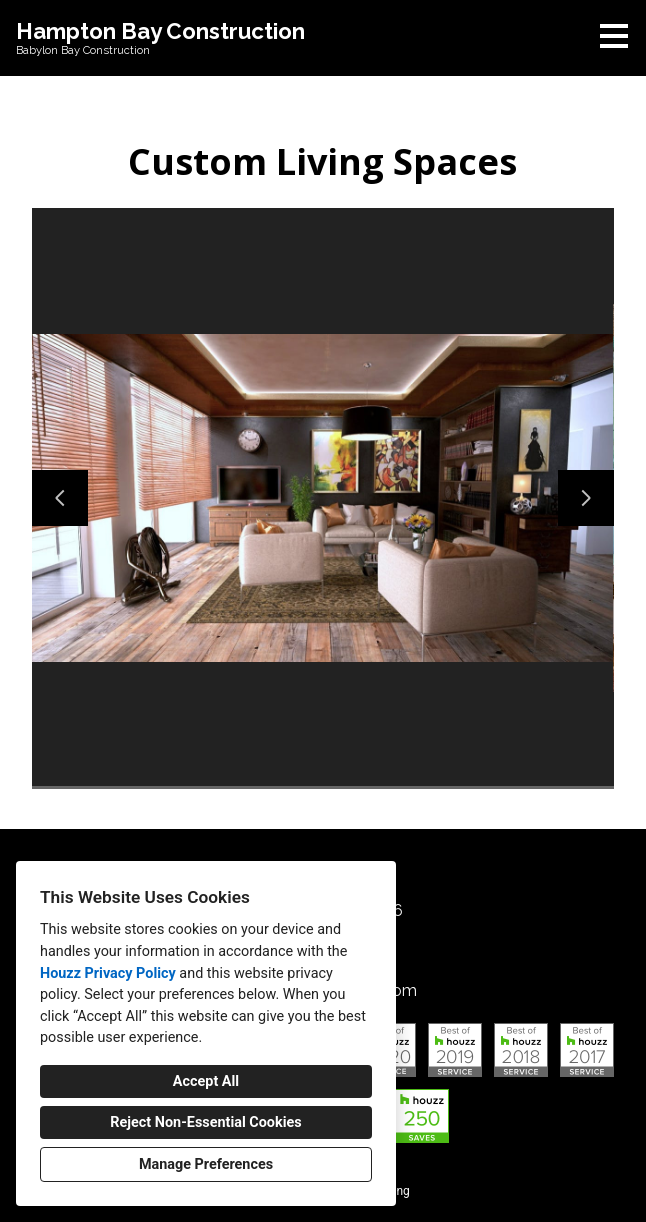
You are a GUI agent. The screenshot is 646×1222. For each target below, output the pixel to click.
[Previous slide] (60, 498)
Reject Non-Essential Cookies (205, 1122)
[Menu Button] (614, 36)
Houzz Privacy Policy (108, 973)
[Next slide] (586, 498)
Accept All (206, 1081)
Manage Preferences (206, 1164)
